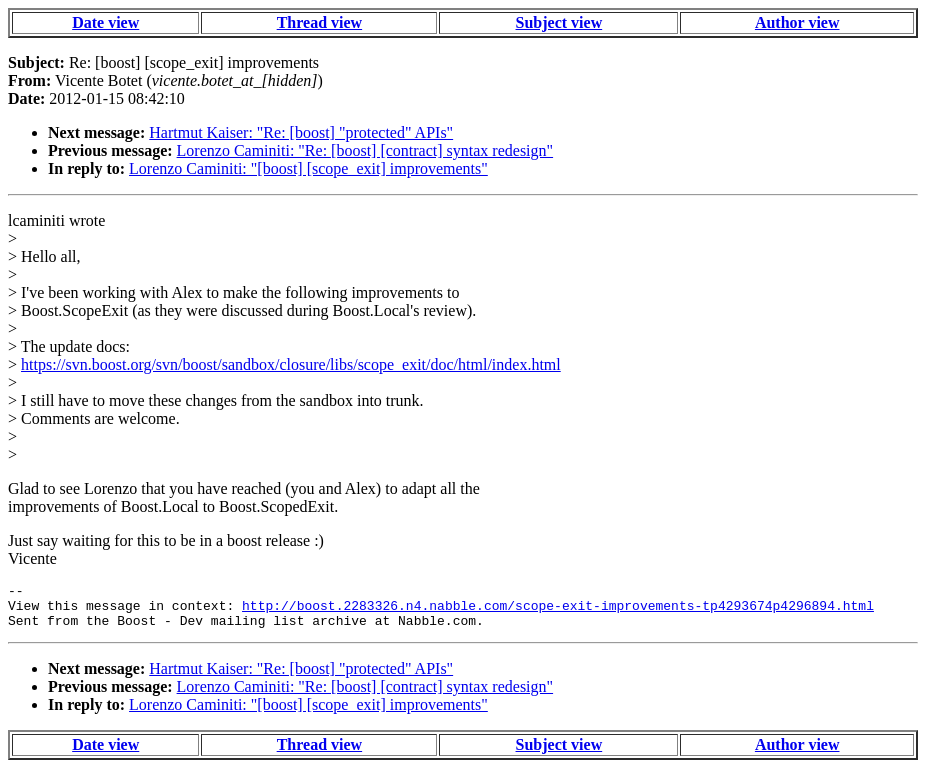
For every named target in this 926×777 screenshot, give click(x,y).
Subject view (559, 22)
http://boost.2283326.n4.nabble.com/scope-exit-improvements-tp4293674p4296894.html (558, 611)
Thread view (319, 22)
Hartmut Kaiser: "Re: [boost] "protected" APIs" (301, 132)
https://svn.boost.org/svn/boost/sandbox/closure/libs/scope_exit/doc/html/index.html (291, 364)
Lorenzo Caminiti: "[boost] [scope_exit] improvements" (308, 168)
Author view (797, 22)
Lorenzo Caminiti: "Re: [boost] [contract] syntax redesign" (365, 150)
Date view (105, 22)
